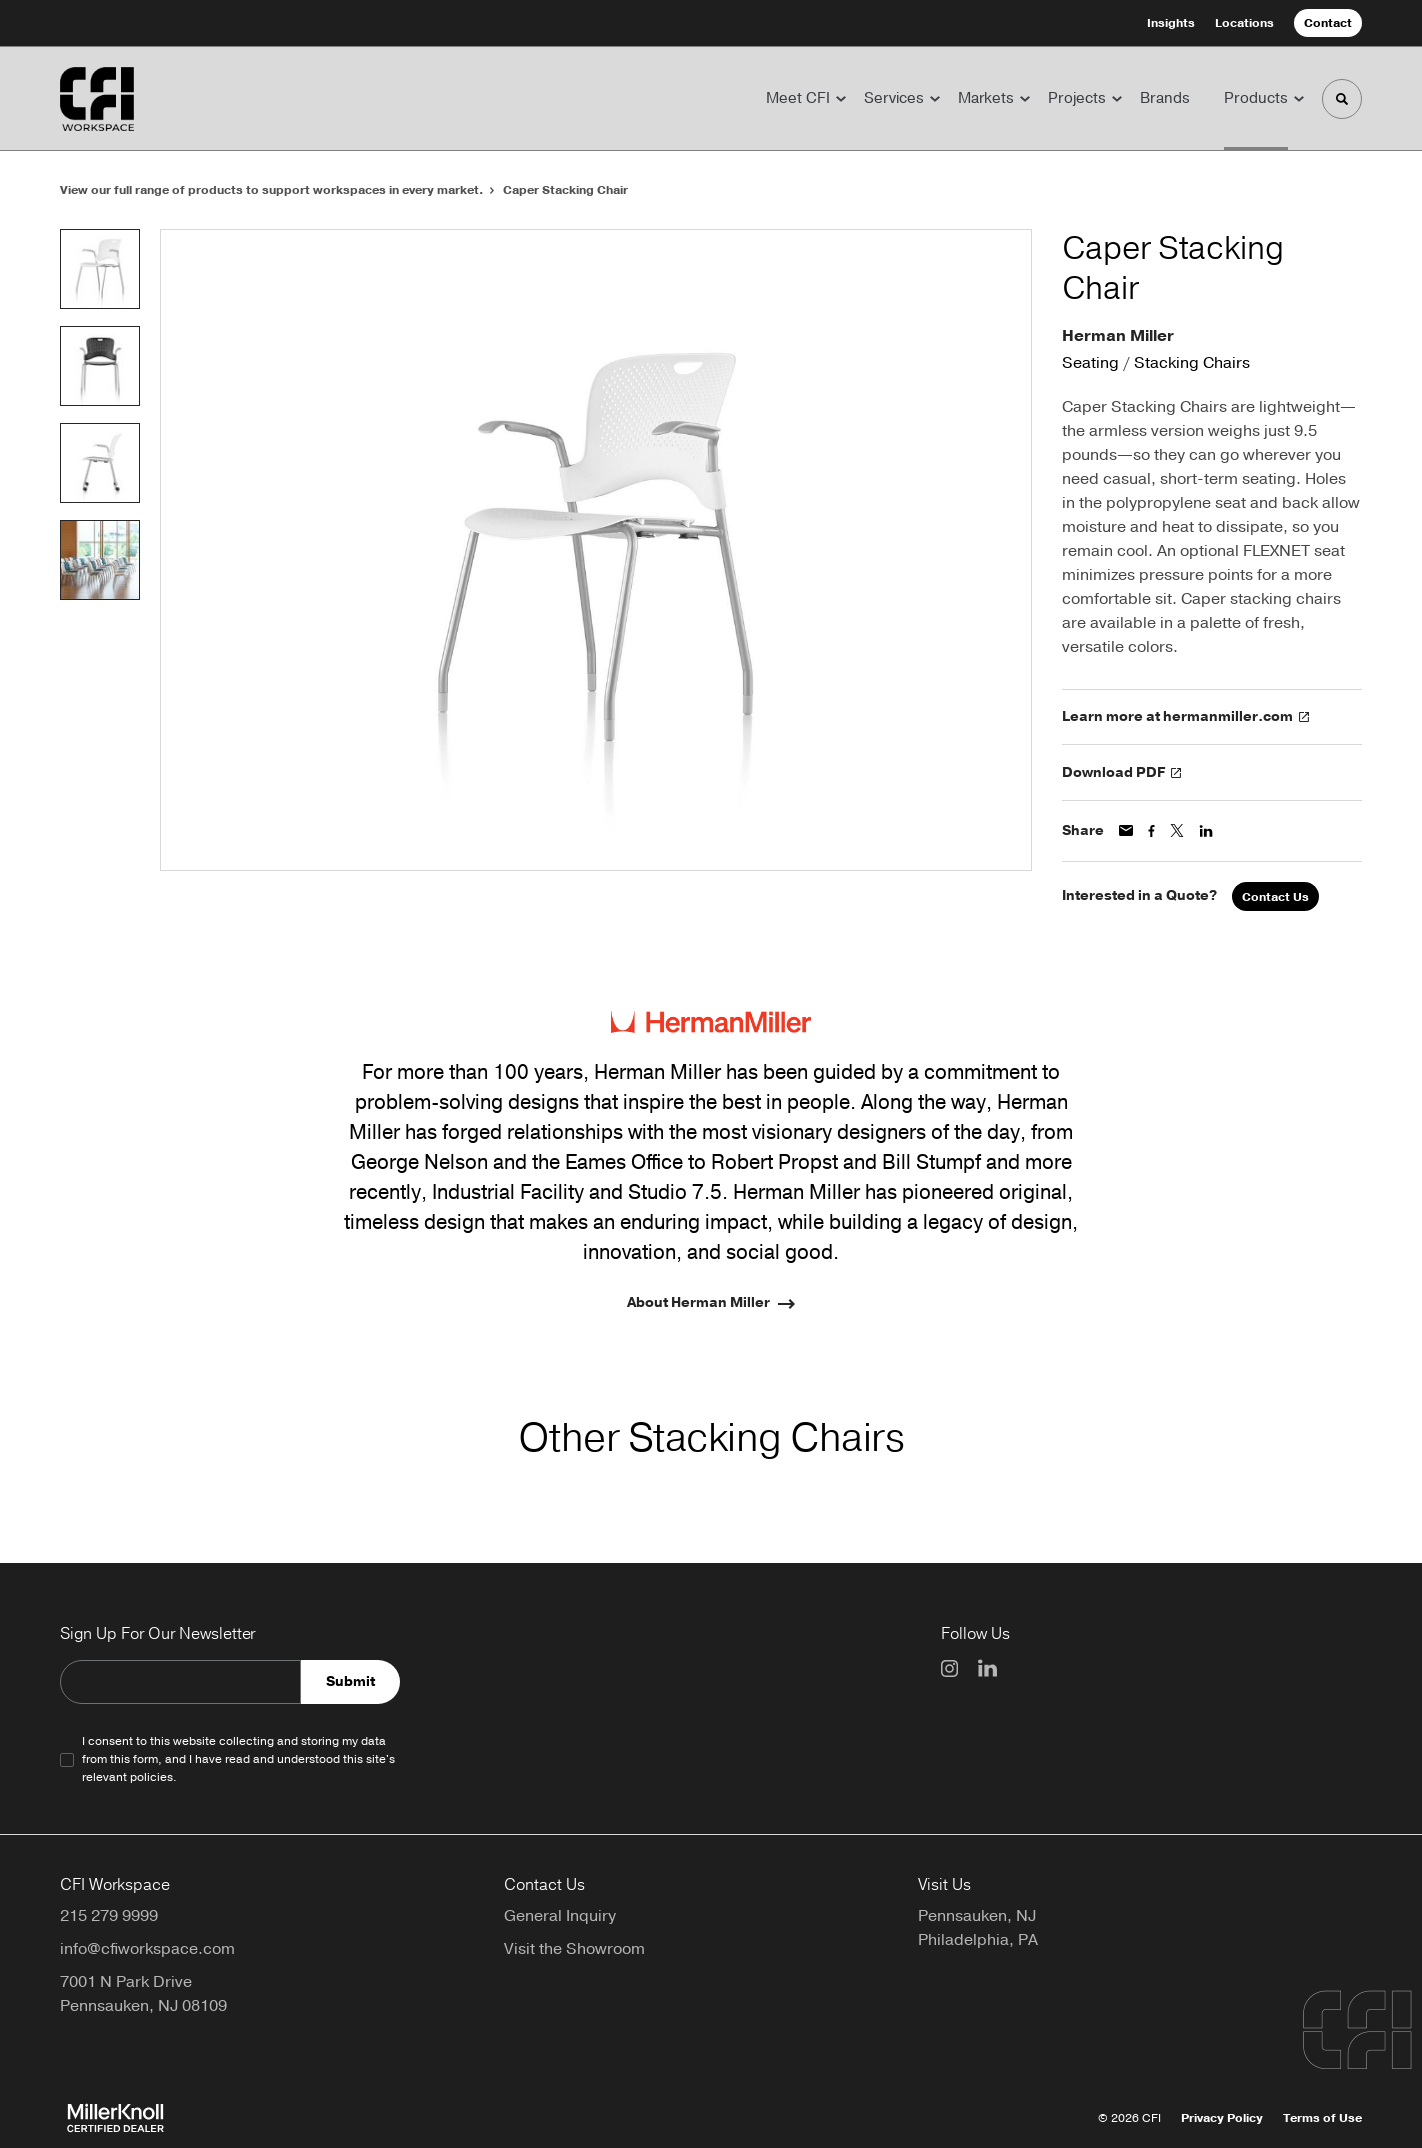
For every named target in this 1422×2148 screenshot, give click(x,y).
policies (151, 1777)
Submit (350, 1681)
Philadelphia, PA (978, 1940)
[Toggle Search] (1342, 99)
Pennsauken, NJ (977, 1916)
